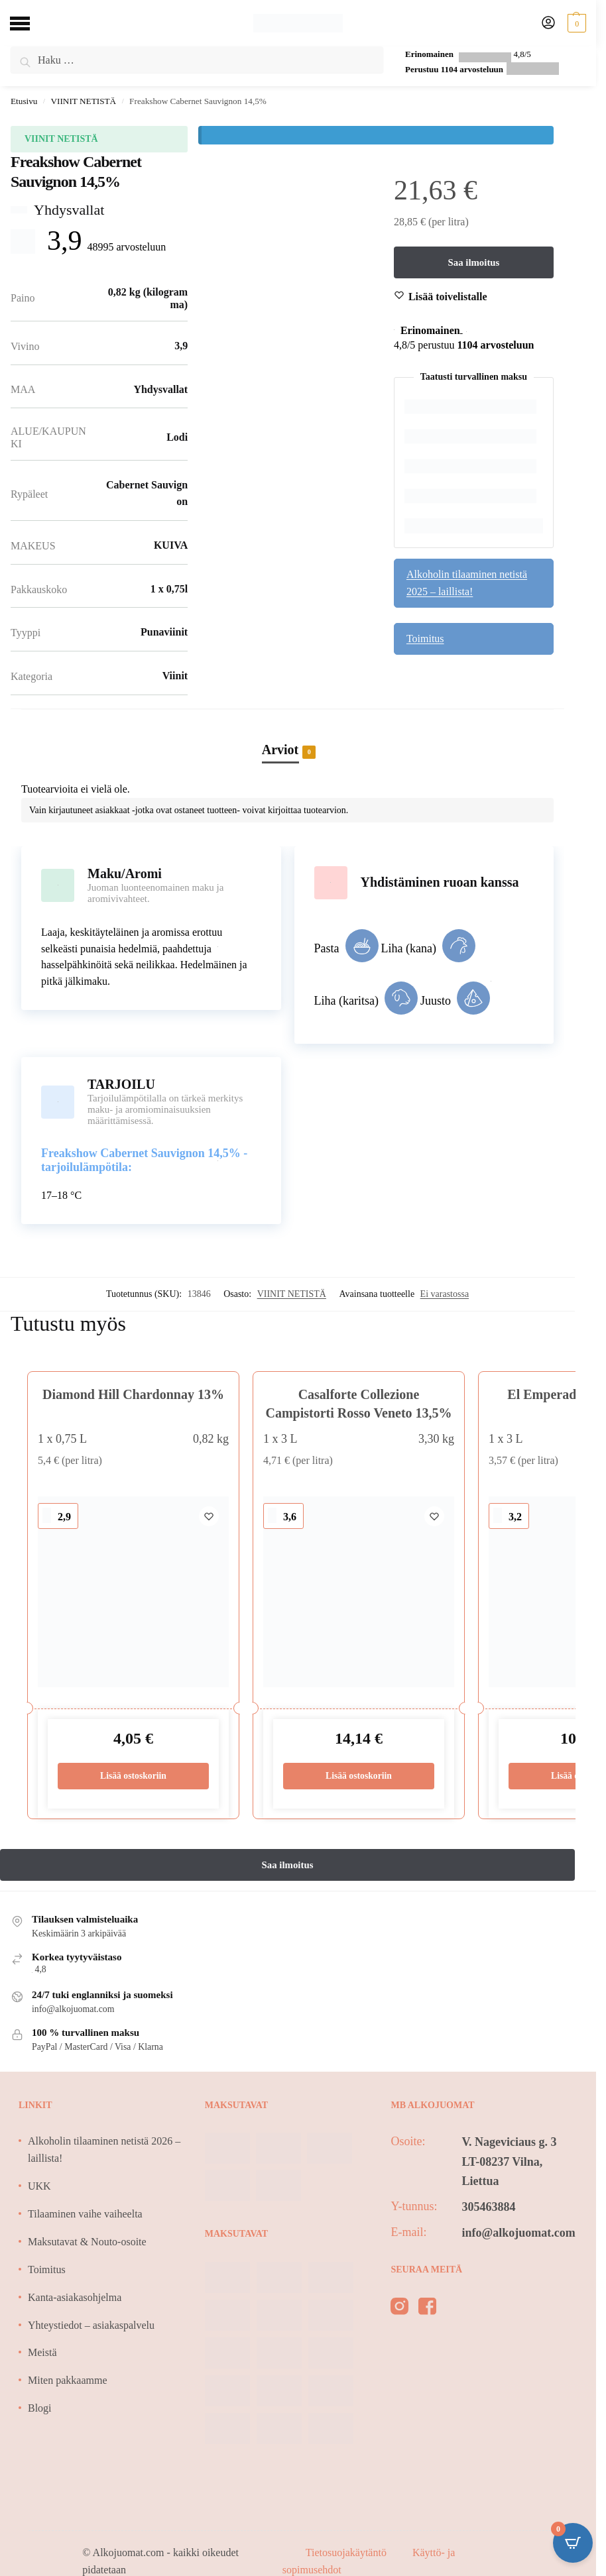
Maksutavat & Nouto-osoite (87, 2241)
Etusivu (24, 101)
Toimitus (425, 638)
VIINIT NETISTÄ (83, 101)
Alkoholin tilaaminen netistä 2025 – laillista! (466, 583)
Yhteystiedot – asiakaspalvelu (91, 2325)
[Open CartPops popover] (573, 2543)
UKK (39, 2186)
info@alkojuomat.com (518, 2232)
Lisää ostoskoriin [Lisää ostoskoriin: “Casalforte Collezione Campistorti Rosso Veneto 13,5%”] (359, 1776)
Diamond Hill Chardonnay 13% (133, 1394)
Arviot (280, 750)
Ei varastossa (444, 1294)
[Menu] (30, 23)
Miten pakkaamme (67, 2380)
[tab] (288, 735)
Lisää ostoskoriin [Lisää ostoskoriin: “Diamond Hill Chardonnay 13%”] (133, 1776)
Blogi (40, 2408)
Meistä (42, 2352)
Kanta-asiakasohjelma (74, 2297)
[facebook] (427, 2309)
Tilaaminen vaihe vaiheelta (85, 2213)
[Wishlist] (447, 297)
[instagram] (399, 2309)
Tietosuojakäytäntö (347, 2552)
